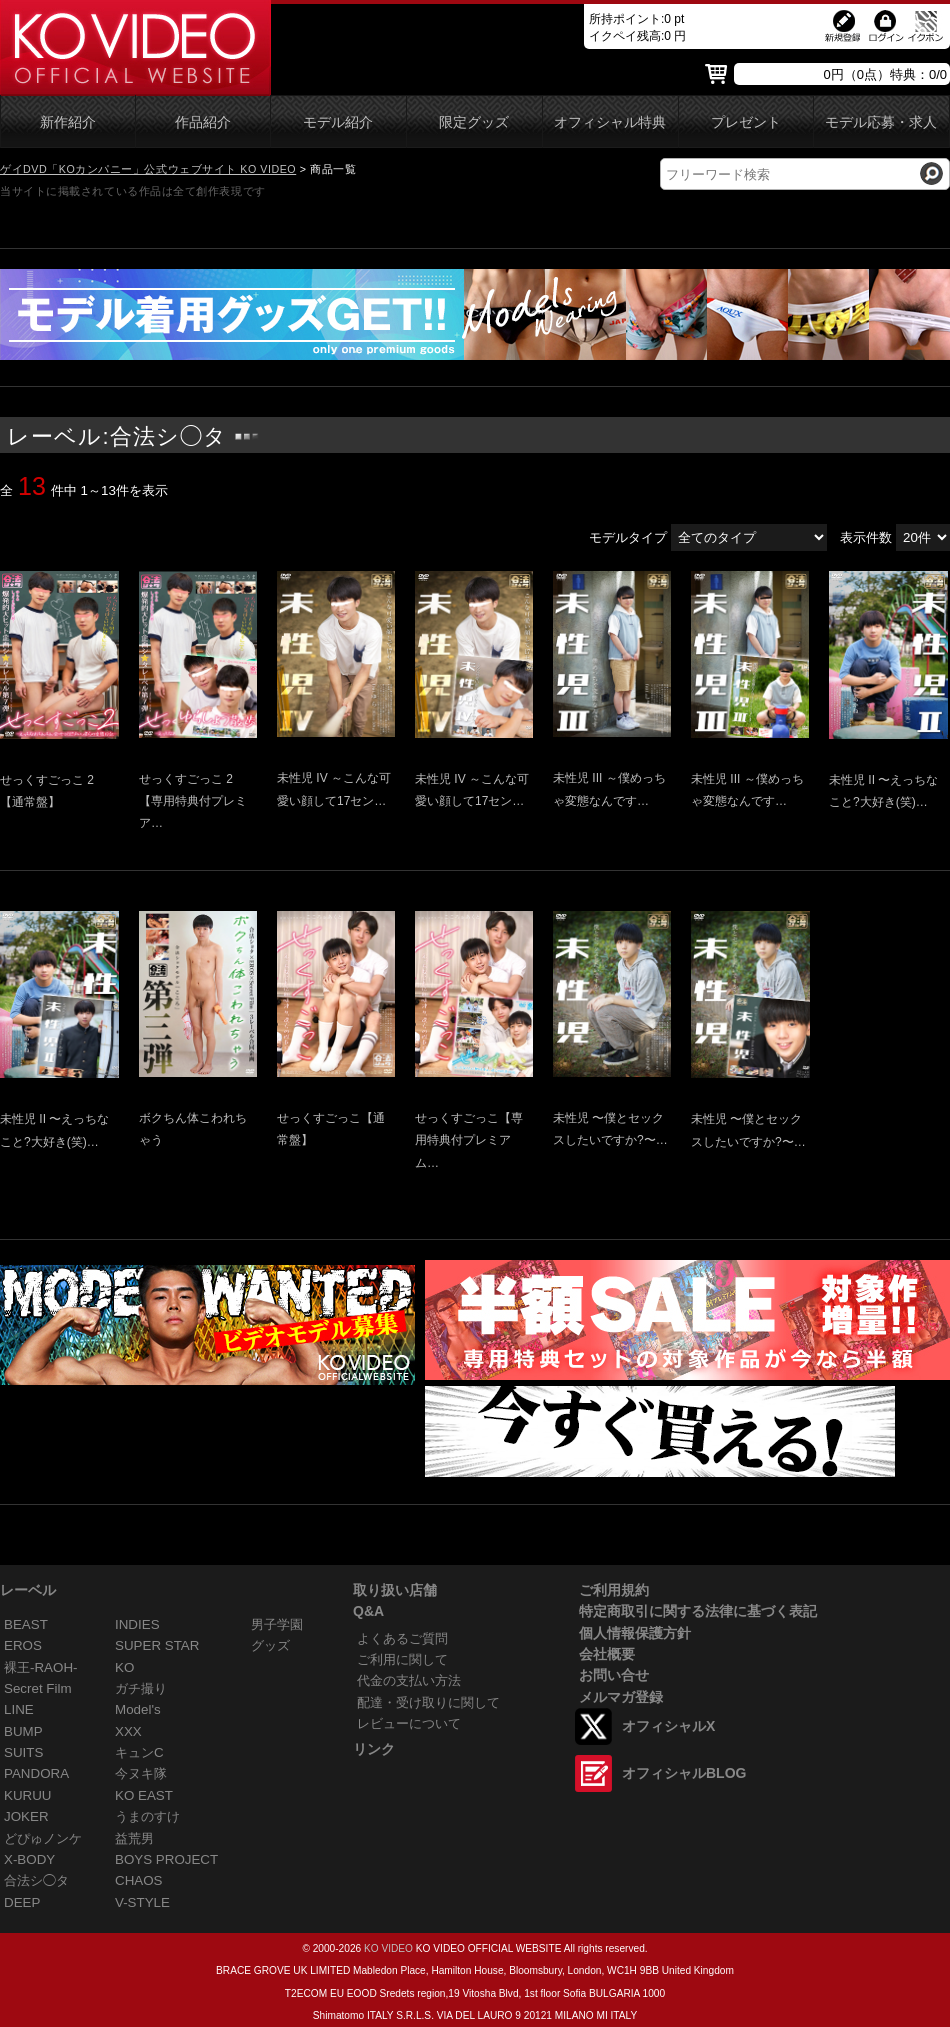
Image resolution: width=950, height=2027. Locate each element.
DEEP (22, 1902)
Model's (138, 1709)
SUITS (23, 1752)
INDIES (137, 1624)
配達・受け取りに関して (428, 1702)
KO (124, 1667)
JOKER (26, 1816)
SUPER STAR (157, 1645)
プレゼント (746, 122)
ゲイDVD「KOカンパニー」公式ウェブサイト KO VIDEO (148, 169)
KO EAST (144, 1795)
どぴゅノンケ (43, 1838)
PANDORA (36, 1773)
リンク (374, 1749)
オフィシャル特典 (610, 122)
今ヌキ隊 (141, 1773)
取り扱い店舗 (395, 1590)
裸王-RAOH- (41, 1667)
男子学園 (277, 1624)
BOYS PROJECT (166, 1859)
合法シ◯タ (36, 1880)
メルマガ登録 (621, 1697)
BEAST (26, 1624)
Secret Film (38, 1688)
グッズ (270, 1645)
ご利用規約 (614, 1590)
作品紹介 (203, 122)
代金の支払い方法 (409, 1680)
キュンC (139, 1752)
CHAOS (139, 1880)
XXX (128, 1731)
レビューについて (409, 1723)
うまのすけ (147, 1816)
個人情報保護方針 (635, 1633)
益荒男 (134, 1838)
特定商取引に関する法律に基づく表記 (698, 1611)
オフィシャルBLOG (684, 1773)
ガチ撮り (141, 1688)
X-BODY (29, 1859)
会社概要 (607, 1654)
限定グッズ (474, 122)
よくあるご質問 (402, 1638)
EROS (23, 1645)
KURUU (28, 1795)
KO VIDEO (388, 1948)
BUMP (23, 1731)
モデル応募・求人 (881, 122)
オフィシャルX (668, 1726)
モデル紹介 (338, 122)
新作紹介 (68, 122)
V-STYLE (142, 1902)
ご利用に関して (402, 1659)
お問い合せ (614, 1675)
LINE (19, 1709)
